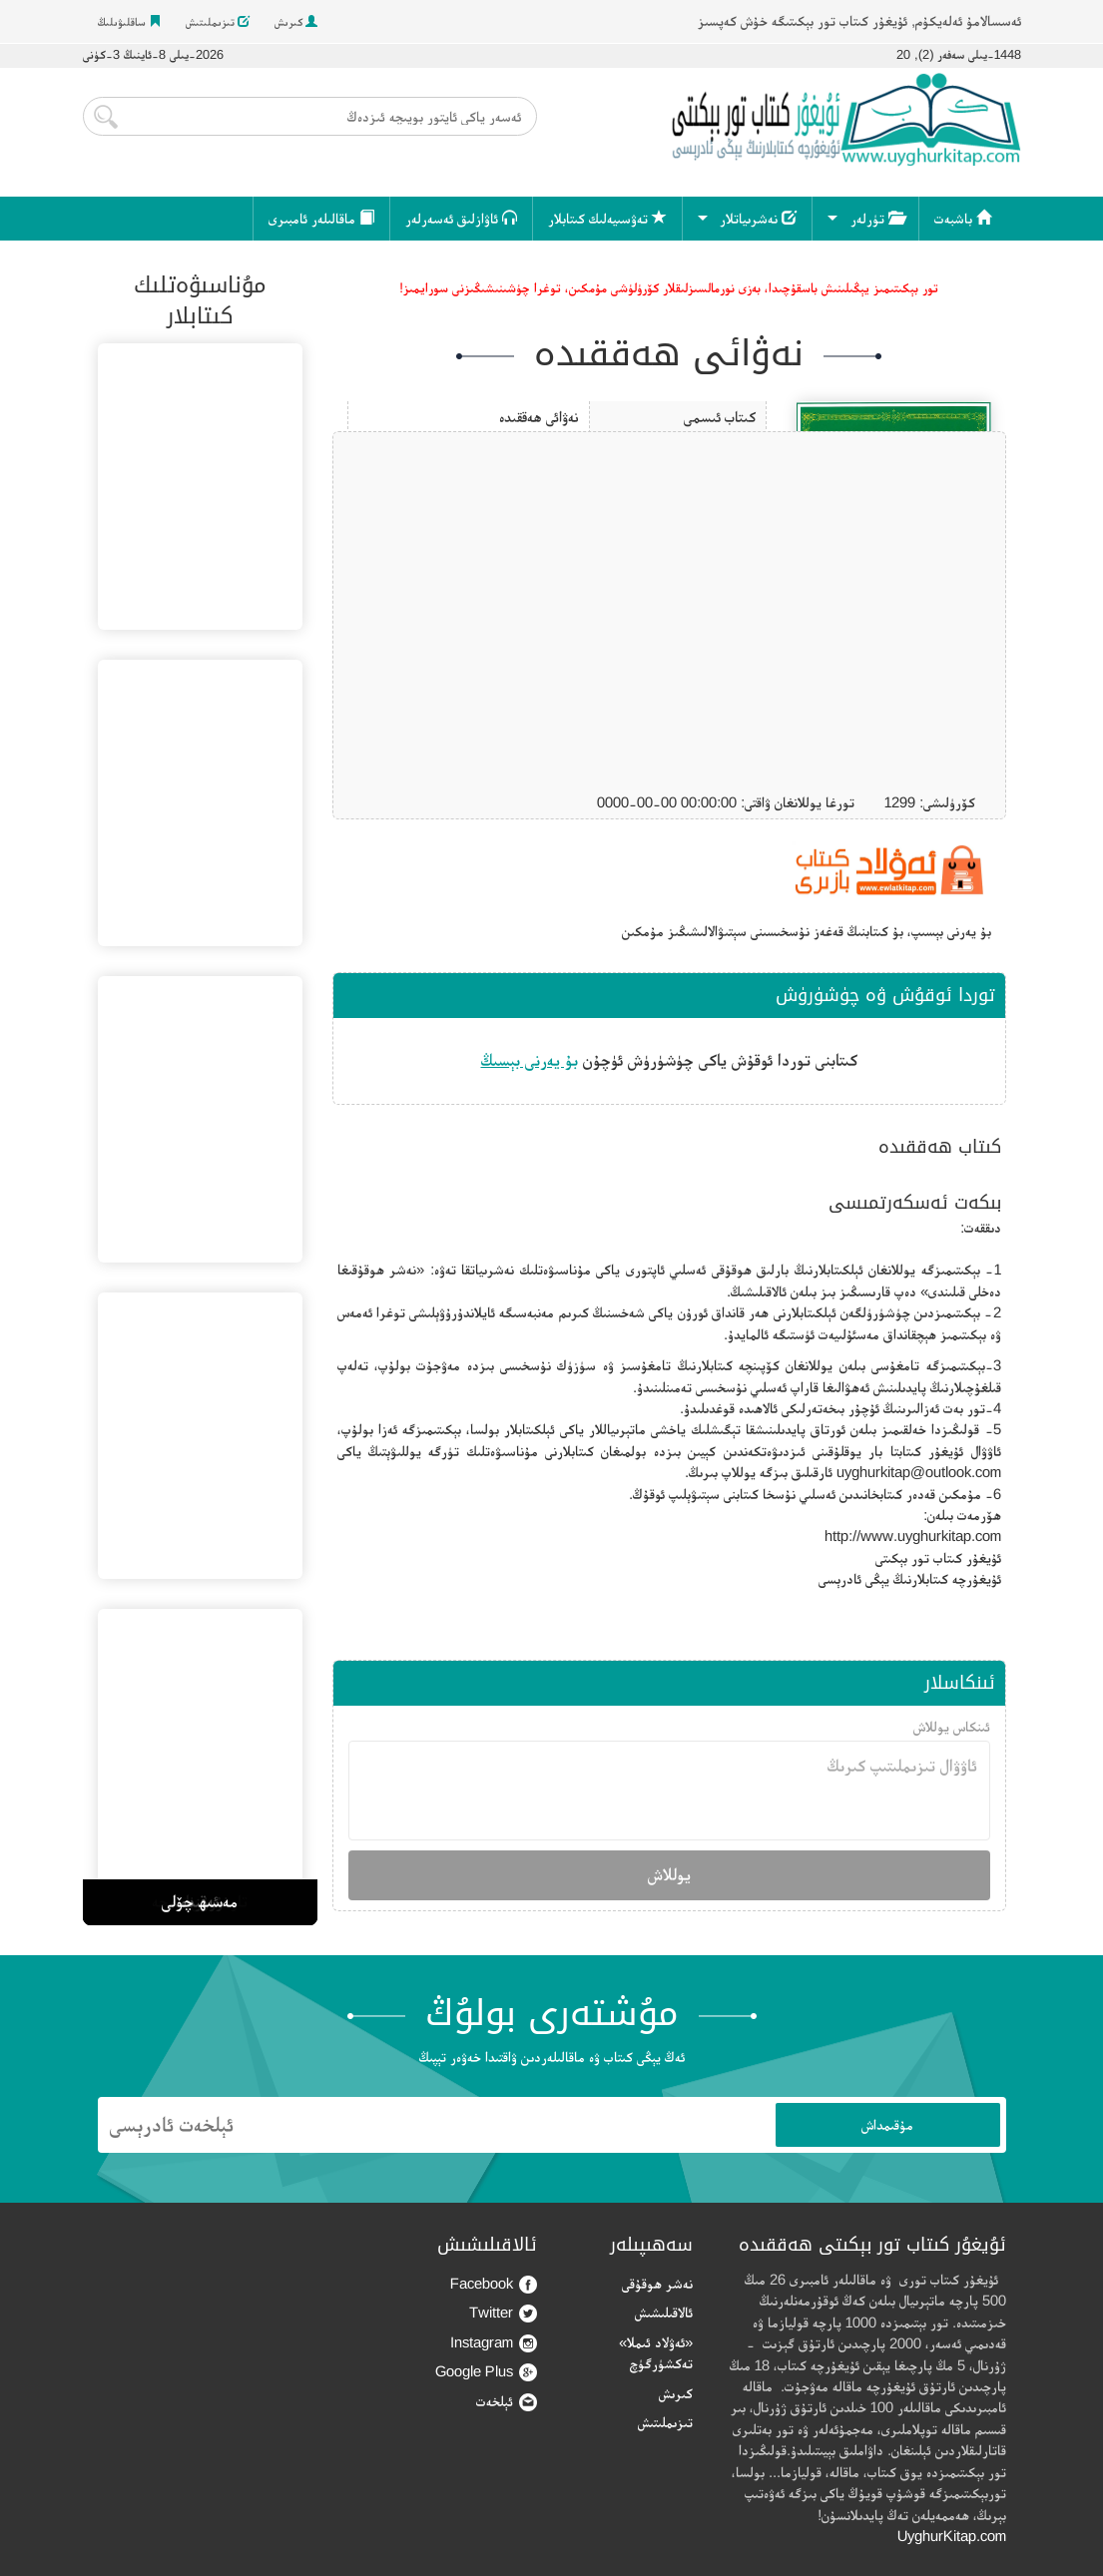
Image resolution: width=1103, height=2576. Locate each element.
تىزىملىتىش (218, 22)
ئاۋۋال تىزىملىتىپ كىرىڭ (669, 1790)
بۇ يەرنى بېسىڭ (529, 1060)
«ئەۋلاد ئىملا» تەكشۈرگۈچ (656, 2352)
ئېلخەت (506, 2401)
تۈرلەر (876, 218)
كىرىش (296, 22)
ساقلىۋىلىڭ (129, 22)
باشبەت (962, 218)
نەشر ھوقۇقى (657, 2283)
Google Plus (486, 2371)
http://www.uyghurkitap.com (913, 1535)
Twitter (503, 2313)
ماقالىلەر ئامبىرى (321, 218)
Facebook (493, 2284)
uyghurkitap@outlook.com (918, 1471)
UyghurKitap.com (951, 2535)
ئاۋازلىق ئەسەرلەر (461, 218)
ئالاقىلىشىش (664, 2312)
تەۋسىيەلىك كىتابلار (607, 218)
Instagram (493, 2342)
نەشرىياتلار (758, 218)
